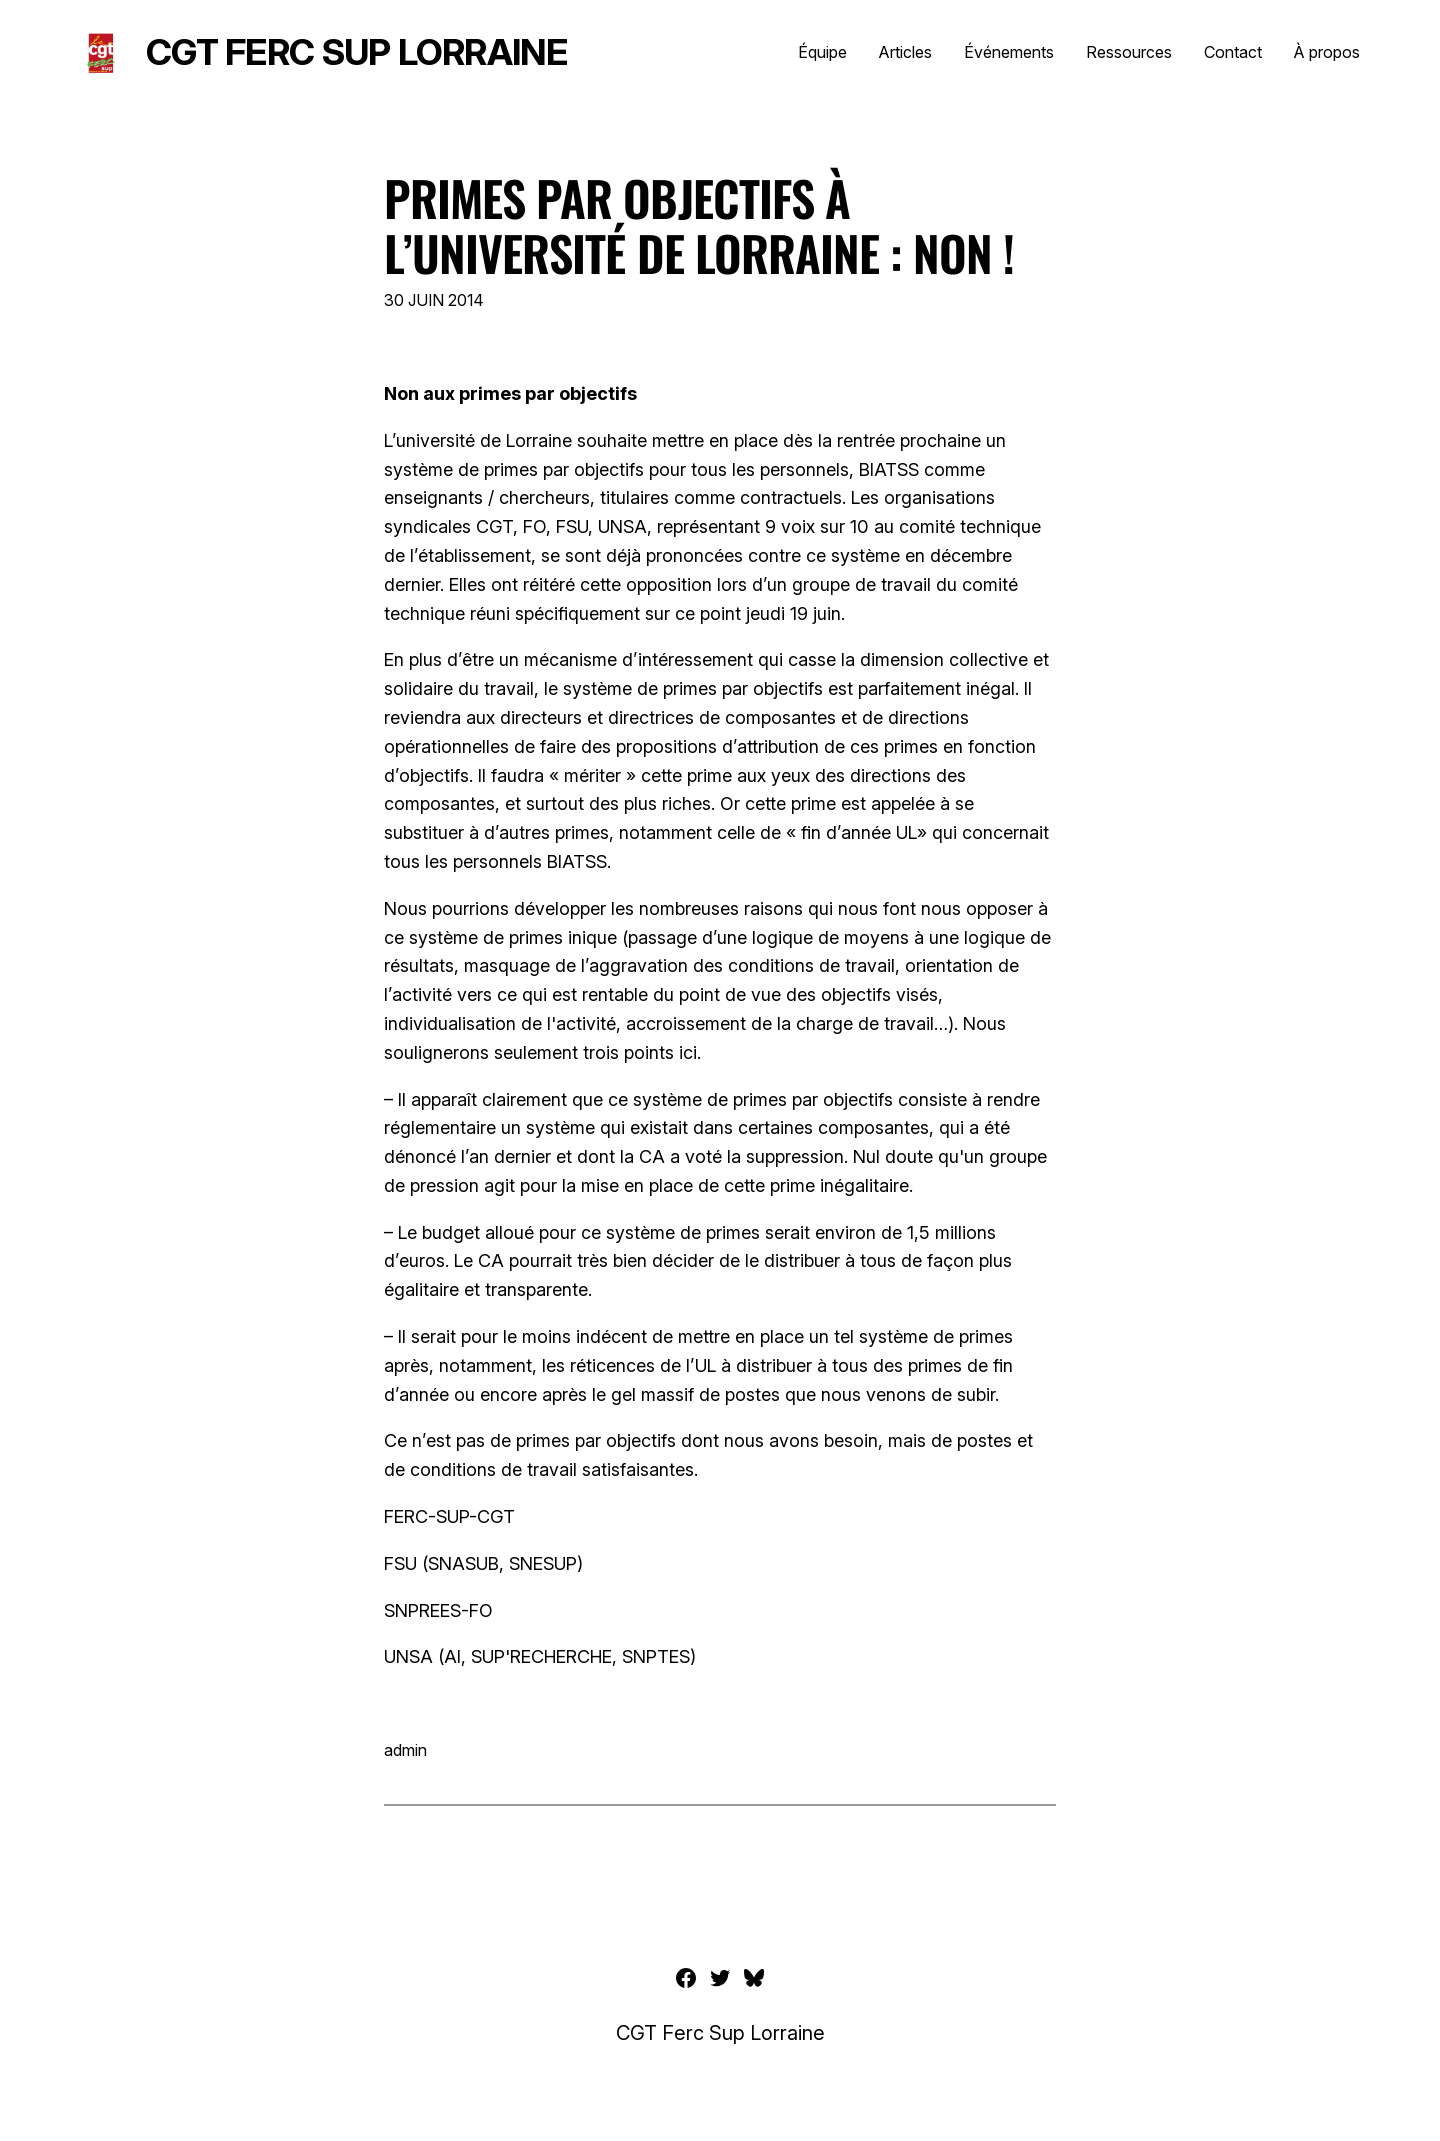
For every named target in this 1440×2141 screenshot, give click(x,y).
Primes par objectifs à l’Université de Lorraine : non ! (699, 225)
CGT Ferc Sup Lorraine (356, 52)
